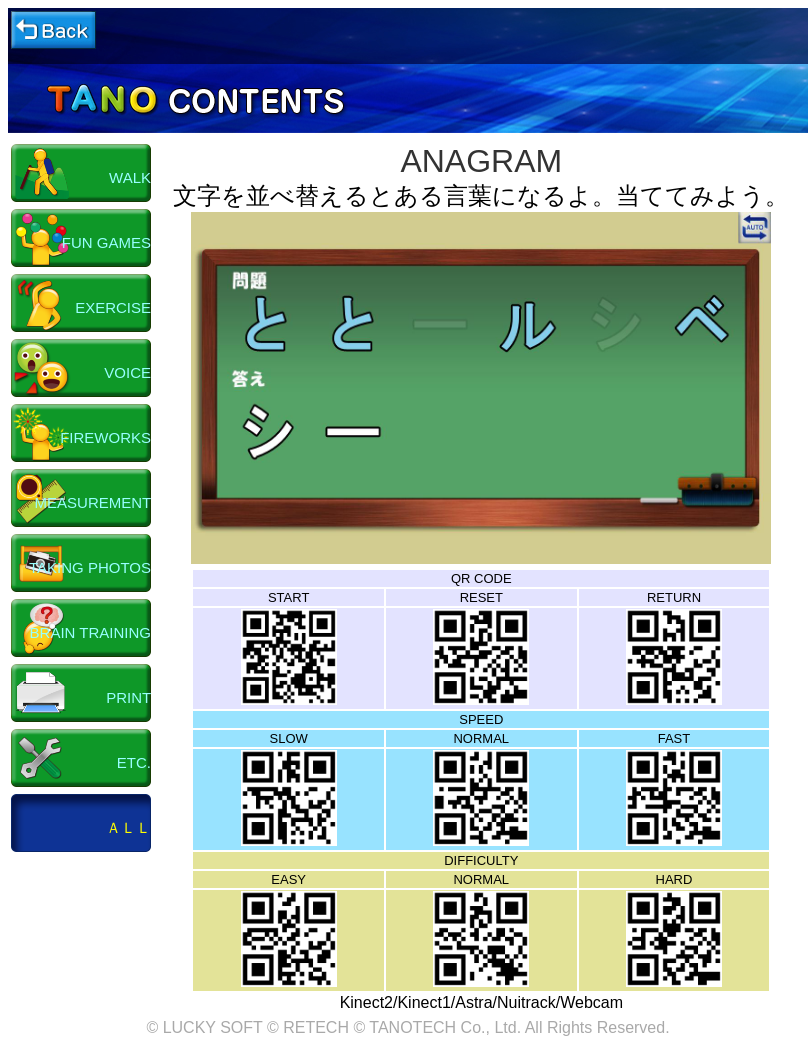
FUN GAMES (106, 242)
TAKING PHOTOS (90, 567)
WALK (130, 177)
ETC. (134, 762)
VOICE (127, 372)
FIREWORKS (105, 437)
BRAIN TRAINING (90, 632)
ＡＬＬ (128, 827)
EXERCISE (113, 307)
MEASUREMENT (93, 502)
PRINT (128, 697)
